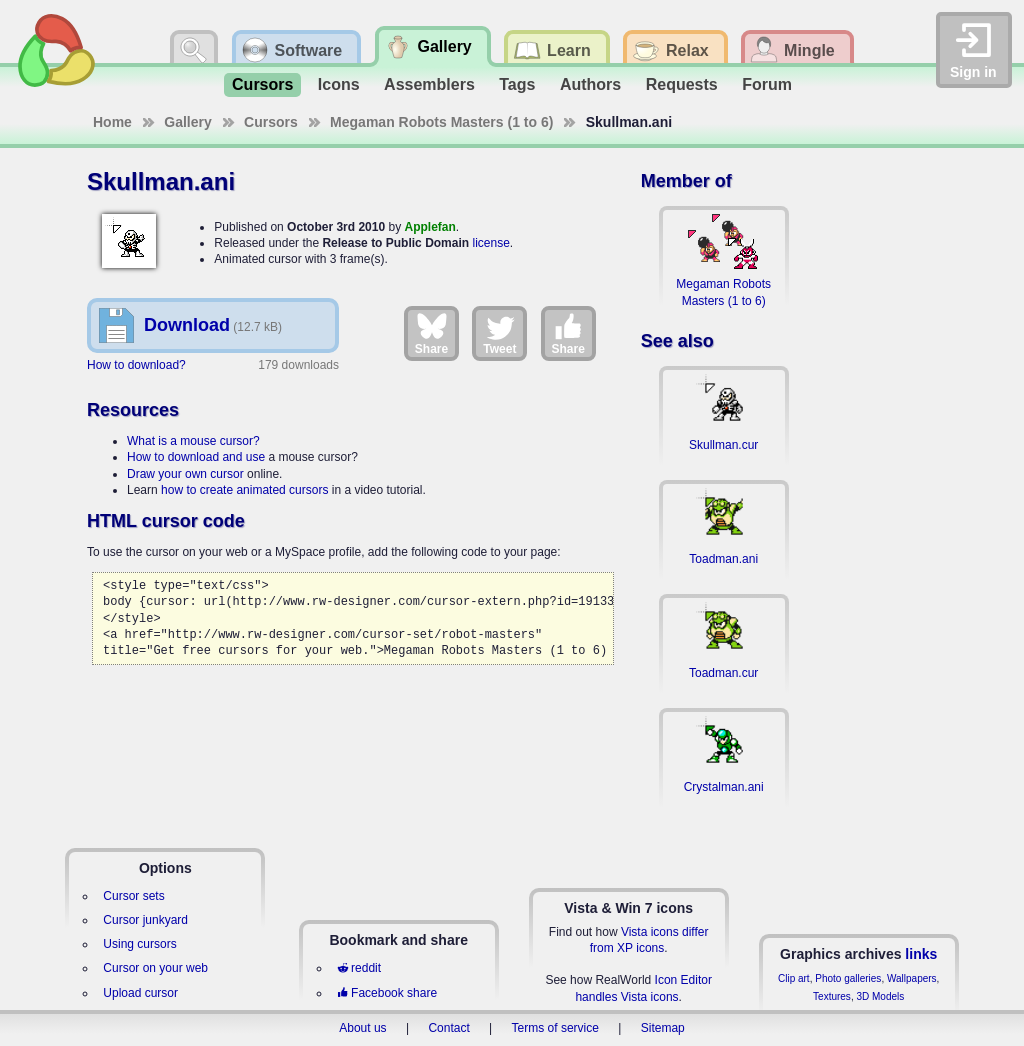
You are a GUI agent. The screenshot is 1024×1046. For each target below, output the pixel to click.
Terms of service (555, 1028)
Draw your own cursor (185, 474)
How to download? (136, 365)
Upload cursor (140, 993)
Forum (767, 84)
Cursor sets (133, 896)
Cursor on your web (155, 968)
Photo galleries (848, 978)
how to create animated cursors (244, 490)
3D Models (880, 996)
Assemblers (429, 84)
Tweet (499, 333)
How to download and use (196, 457)
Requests (682, 84)
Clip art (794, 978)
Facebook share (387, 993)
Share (431, 333)
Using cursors (139, 944)
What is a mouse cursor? (193, 441)
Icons (339, 84)
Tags (517, 84)
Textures (832, 996)
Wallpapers (912, 978)
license (490, 243)
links (921, 954)
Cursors (262, 84)
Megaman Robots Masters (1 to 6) (441, 122)
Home (112, 122)
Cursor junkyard (145, 920)
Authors (590, 84)
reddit (359, 968)
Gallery (187, 122)
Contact (448, 1028)
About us (362, 1028)
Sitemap (663, 1028)
